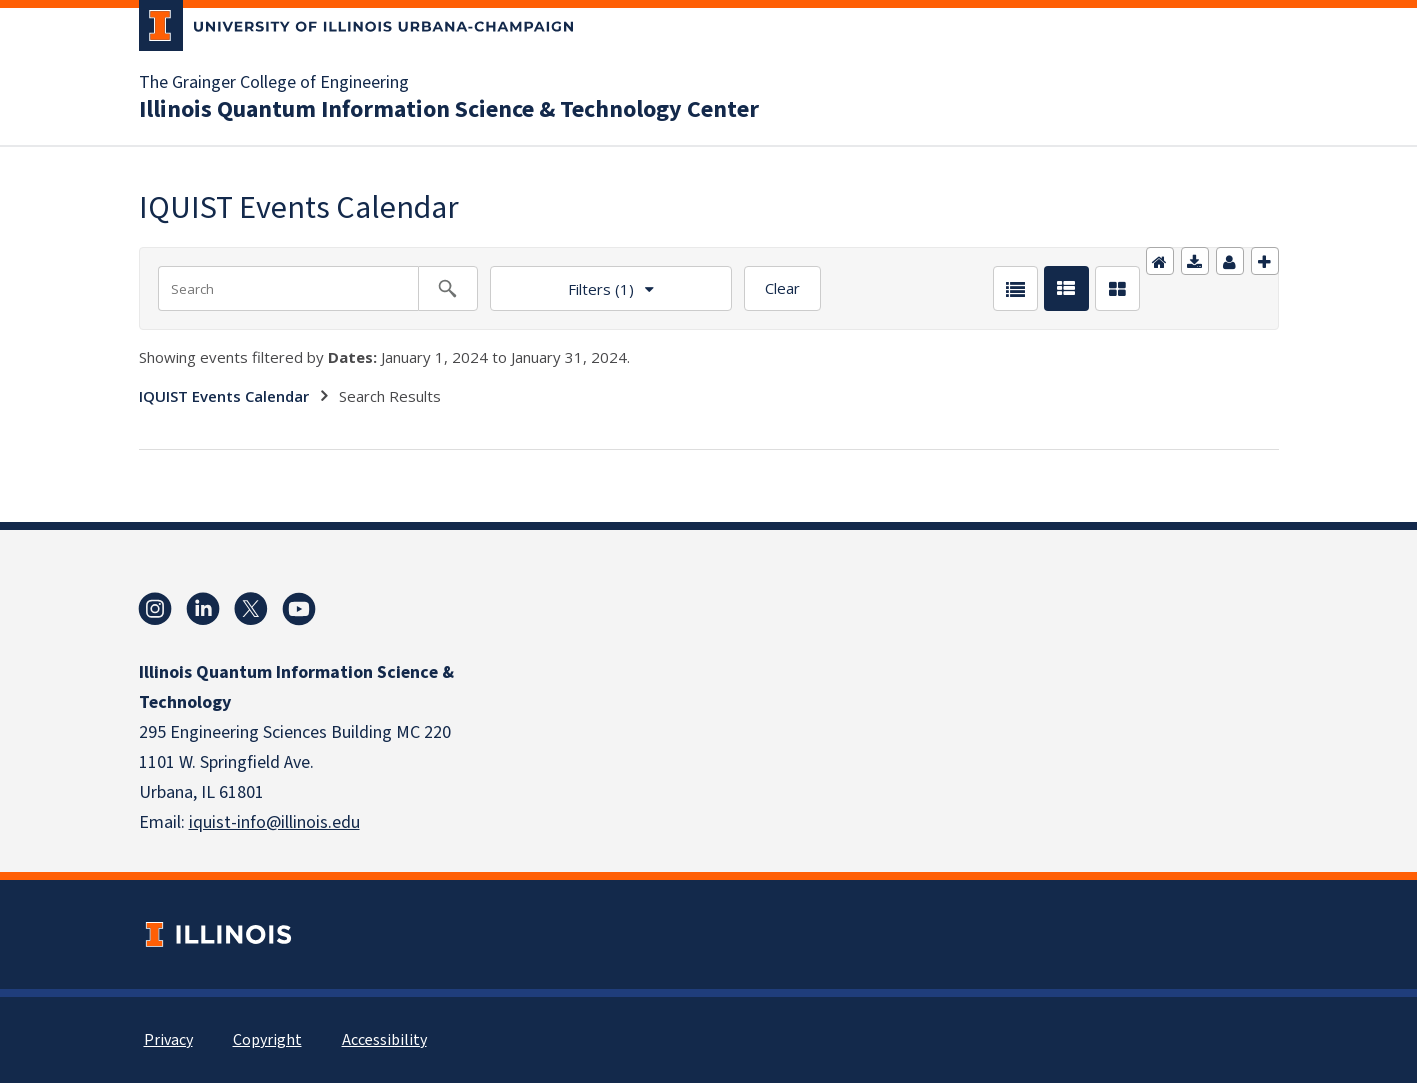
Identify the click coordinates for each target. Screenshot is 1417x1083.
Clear (782, 288)
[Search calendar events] (448, 288)
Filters (562, 282)
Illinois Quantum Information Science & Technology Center (449, 110)
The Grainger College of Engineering (274, 83)
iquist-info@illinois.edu (274, 822)
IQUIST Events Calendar (224, 396)
